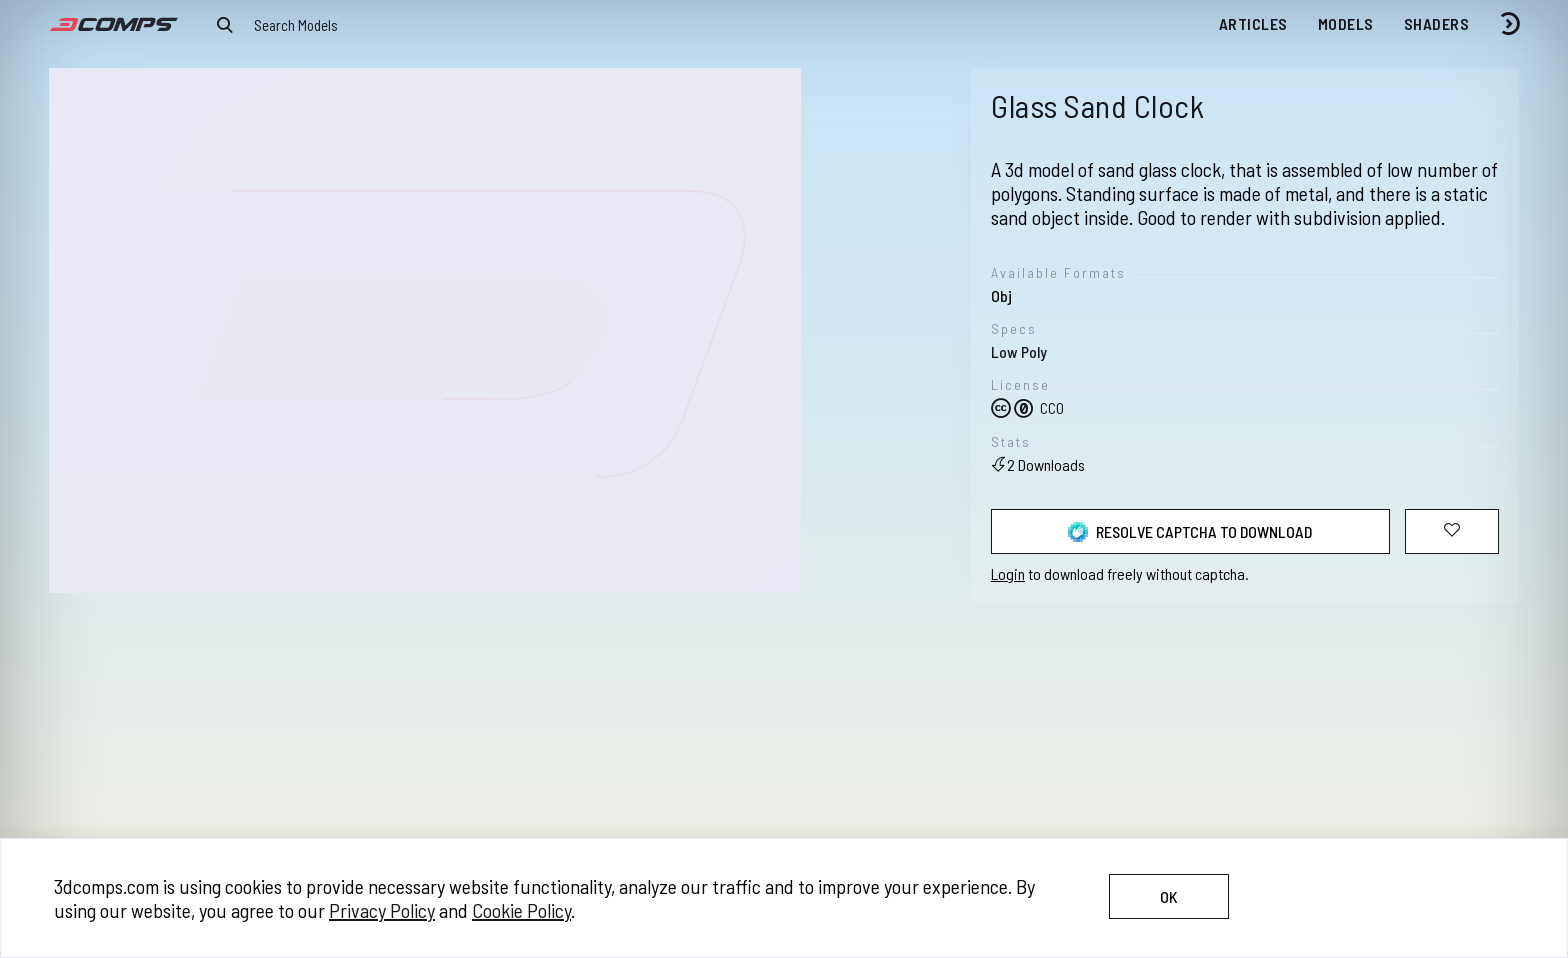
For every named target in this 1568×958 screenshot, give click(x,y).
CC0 (1027, 407)
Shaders (1437, 23)
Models (1346, 23)
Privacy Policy (382, 910)
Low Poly (1019, 351)
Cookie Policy (521, 910)
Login (1008, 573)
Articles (1253, 23)
